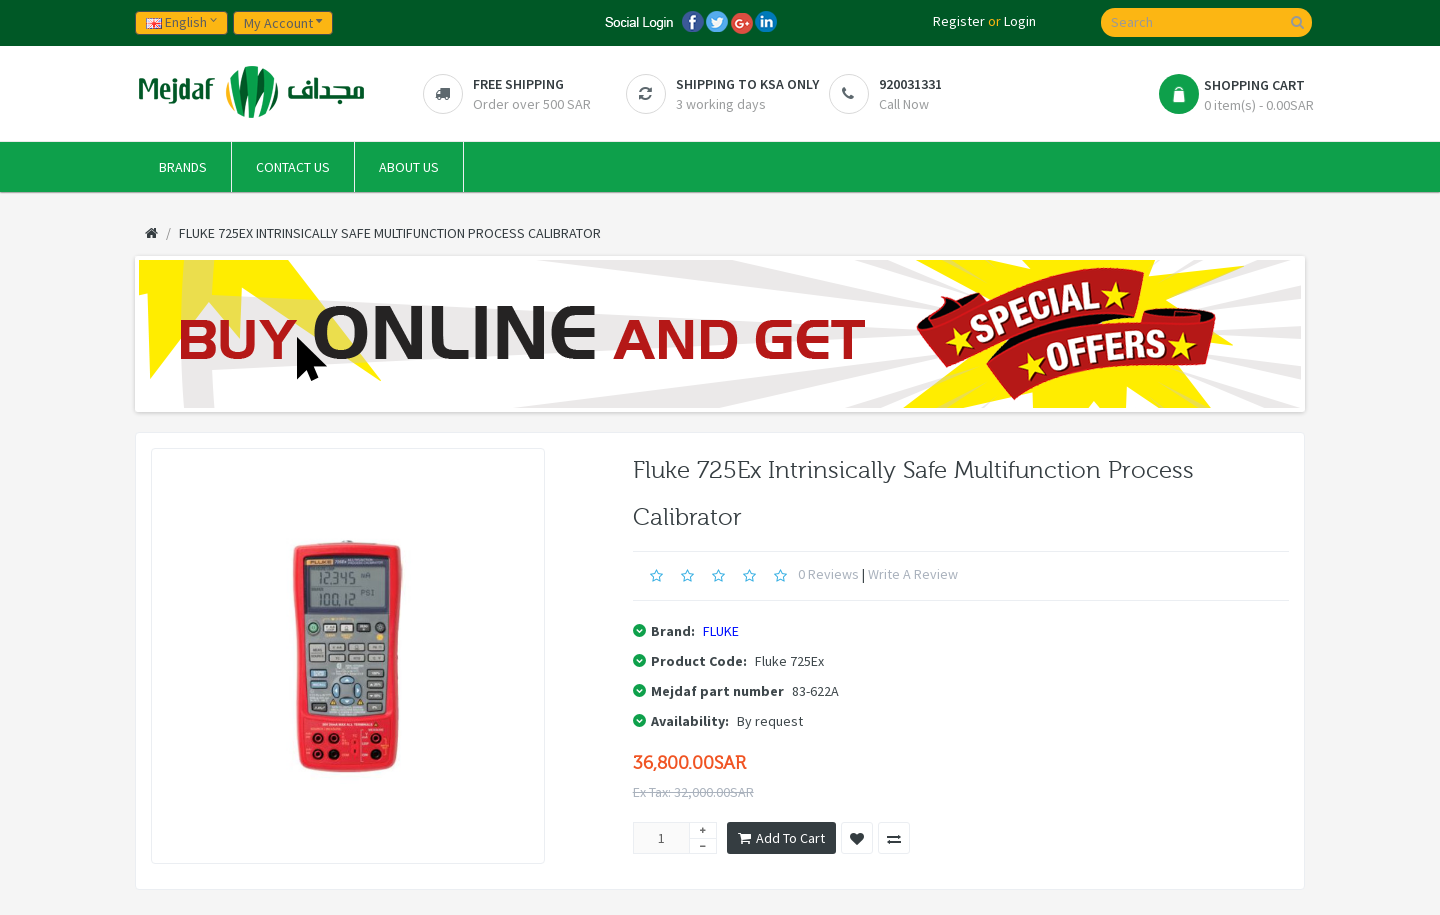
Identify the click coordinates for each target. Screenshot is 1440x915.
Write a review (913, 574)
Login (1020, 21)
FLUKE (721, 631)
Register (959, 21)
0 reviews (828, 574)
